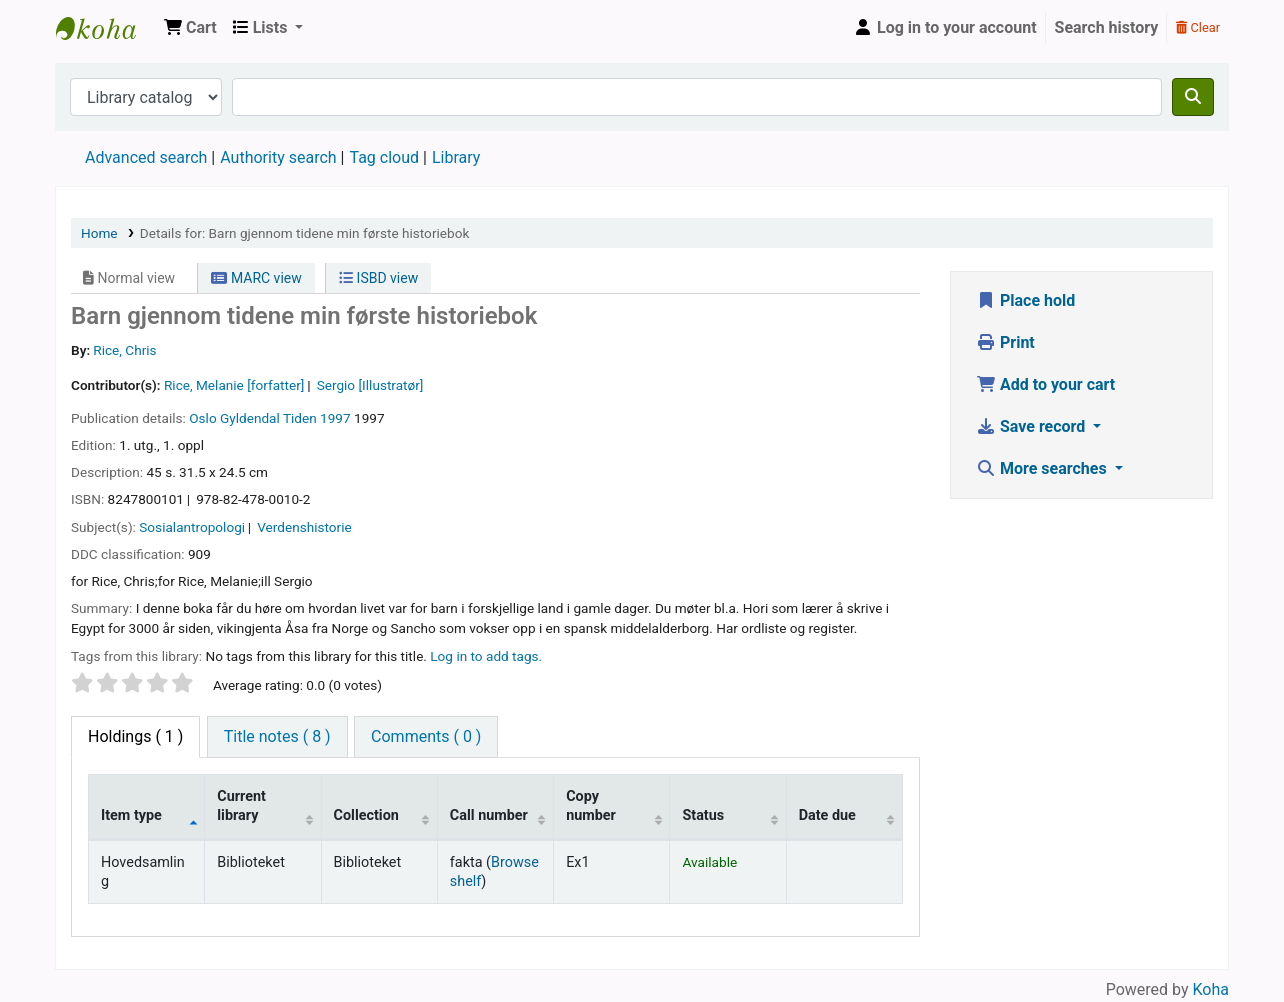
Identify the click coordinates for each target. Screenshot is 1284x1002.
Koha (1211, 989)
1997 (335, 418)
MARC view (256, 278)
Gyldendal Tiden (268, 418)
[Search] (1193, 97)
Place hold (1025, 300)
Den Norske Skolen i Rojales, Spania (106, 28)
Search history (1107, 27)
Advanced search (146, 157)
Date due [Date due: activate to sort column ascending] (827, 815)
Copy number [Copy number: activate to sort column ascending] (591, 806)
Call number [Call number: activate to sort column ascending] (489, 815)
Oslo (202, 418)
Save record (1032, 426)
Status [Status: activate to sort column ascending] (703, 815)
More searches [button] (1043, 468)
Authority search (278, 157)
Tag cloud (384, 157)
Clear (1198, 27)
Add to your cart (1045, 384)
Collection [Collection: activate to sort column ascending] (366, 815)
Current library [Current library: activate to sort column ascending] (241, 806)
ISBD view (378, 278)
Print (1005, 342)
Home (99, 233)
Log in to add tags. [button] (486, 656)
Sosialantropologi (192, 527)
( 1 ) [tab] (135, 736)
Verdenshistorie (304, 527)
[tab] (277, 737)
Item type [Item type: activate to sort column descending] (131, 815)
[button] (190, 28)
